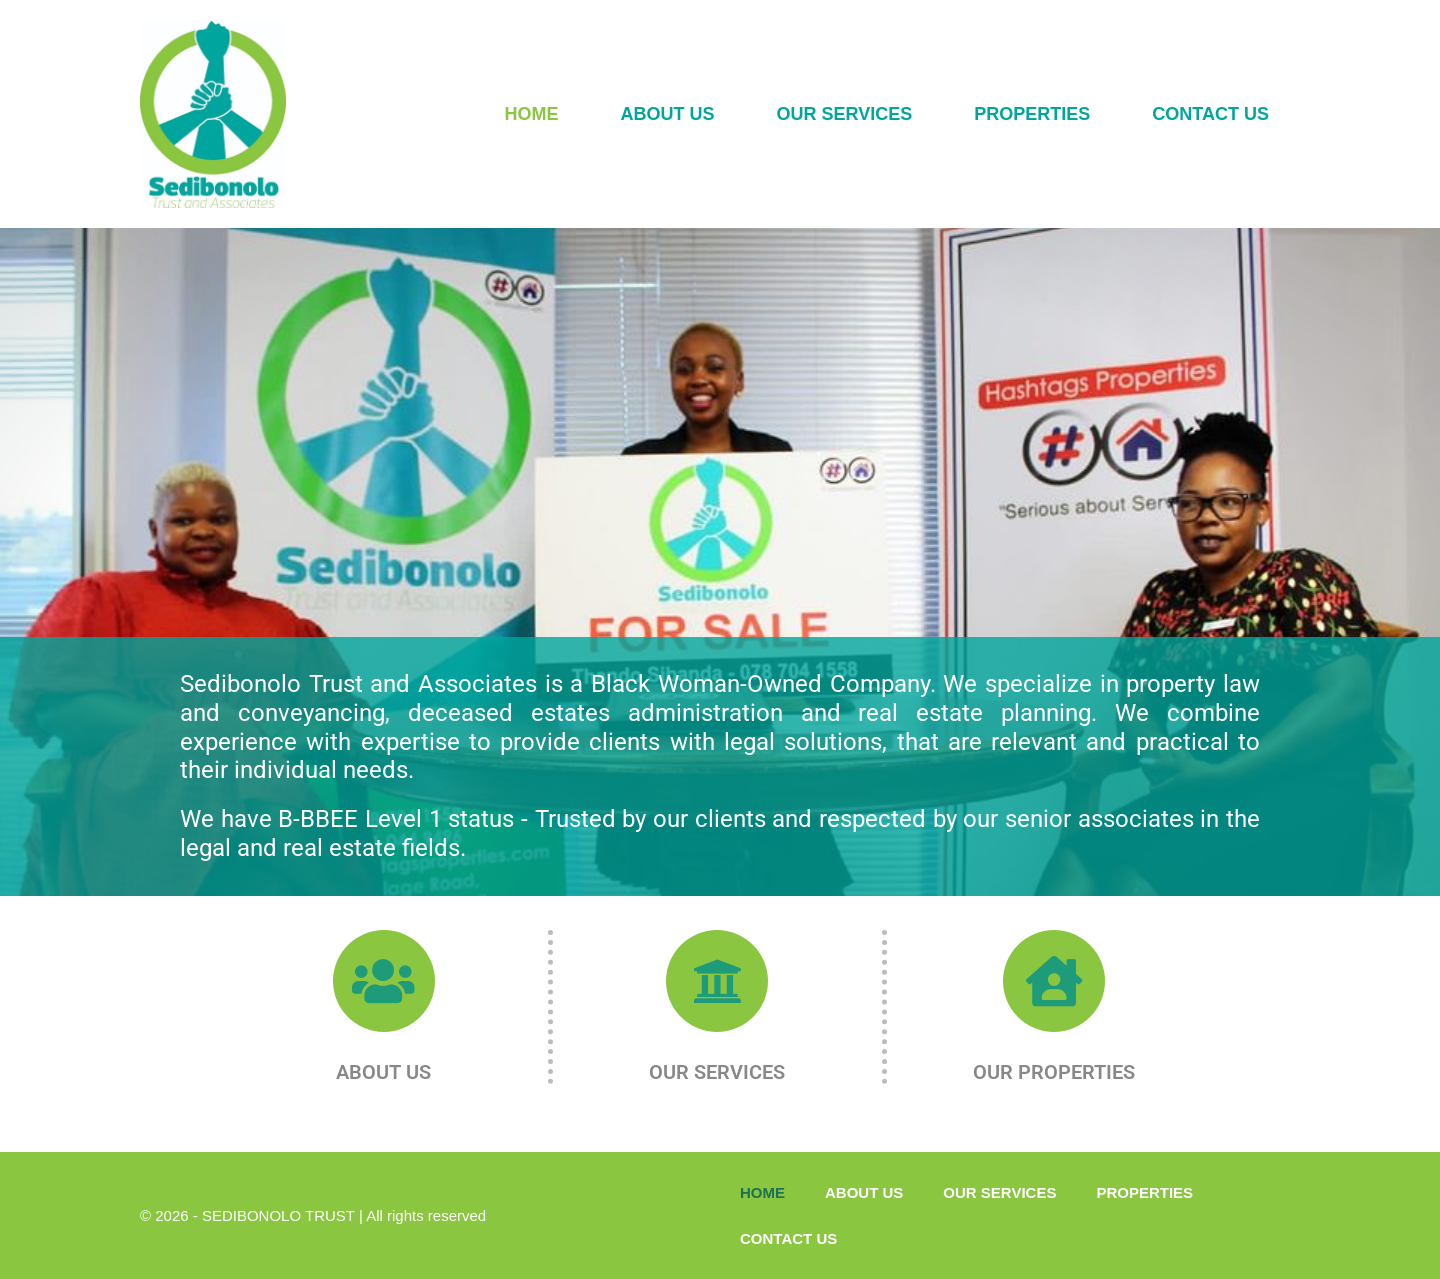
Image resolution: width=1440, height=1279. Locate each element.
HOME (532, 114)
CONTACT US (1210, 114)
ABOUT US (668, 114)
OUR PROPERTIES (1054, 1072)
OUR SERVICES (845, 114)
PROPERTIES (1032, 114)
